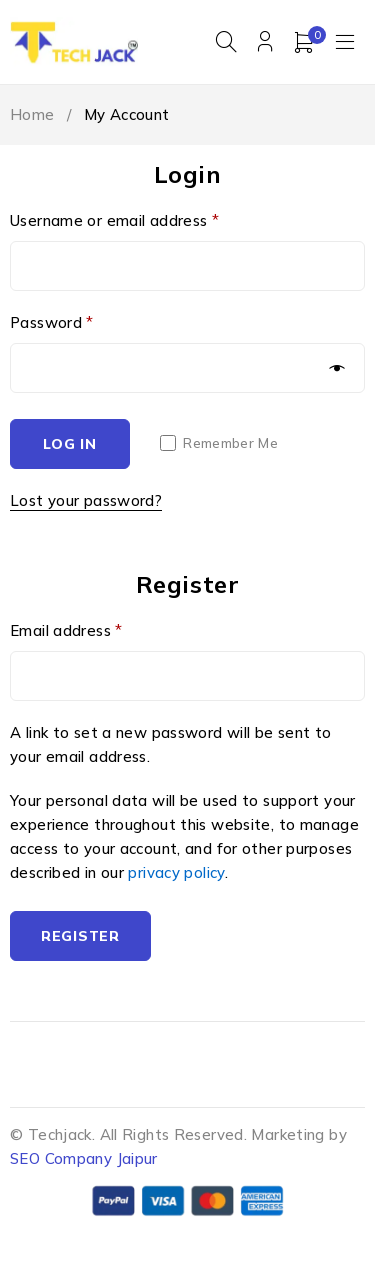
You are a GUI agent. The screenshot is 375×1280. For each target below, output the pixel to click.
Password (52, 322)
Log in (69, 444)
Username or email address (114, 220)
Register (80, 936)
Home (32, 114)
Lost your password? (86, 500)
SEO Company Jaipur (84, 1158)
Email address (66, 630)
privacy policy (176, 872)
